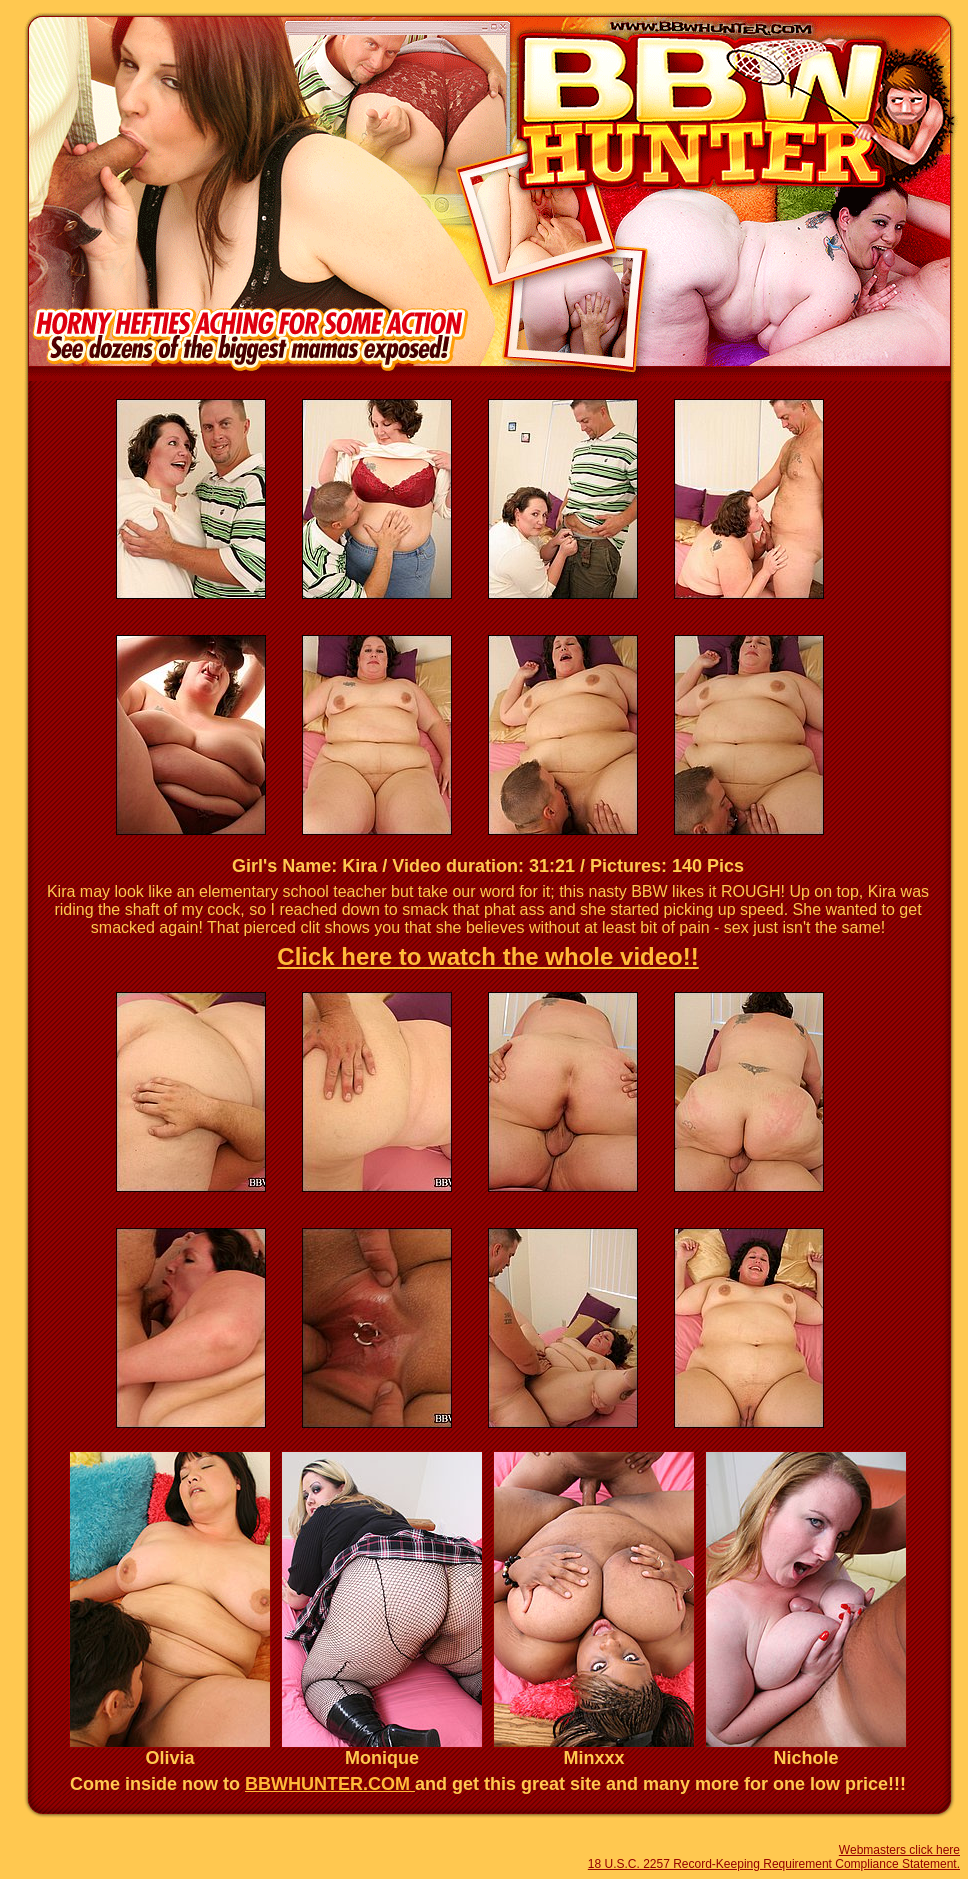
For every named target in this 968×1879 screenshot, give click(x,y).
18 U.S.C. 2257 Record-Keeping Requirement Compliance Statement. (774, 1864)
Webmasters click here (899, 1850)
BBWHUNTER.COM (330, 1784)
